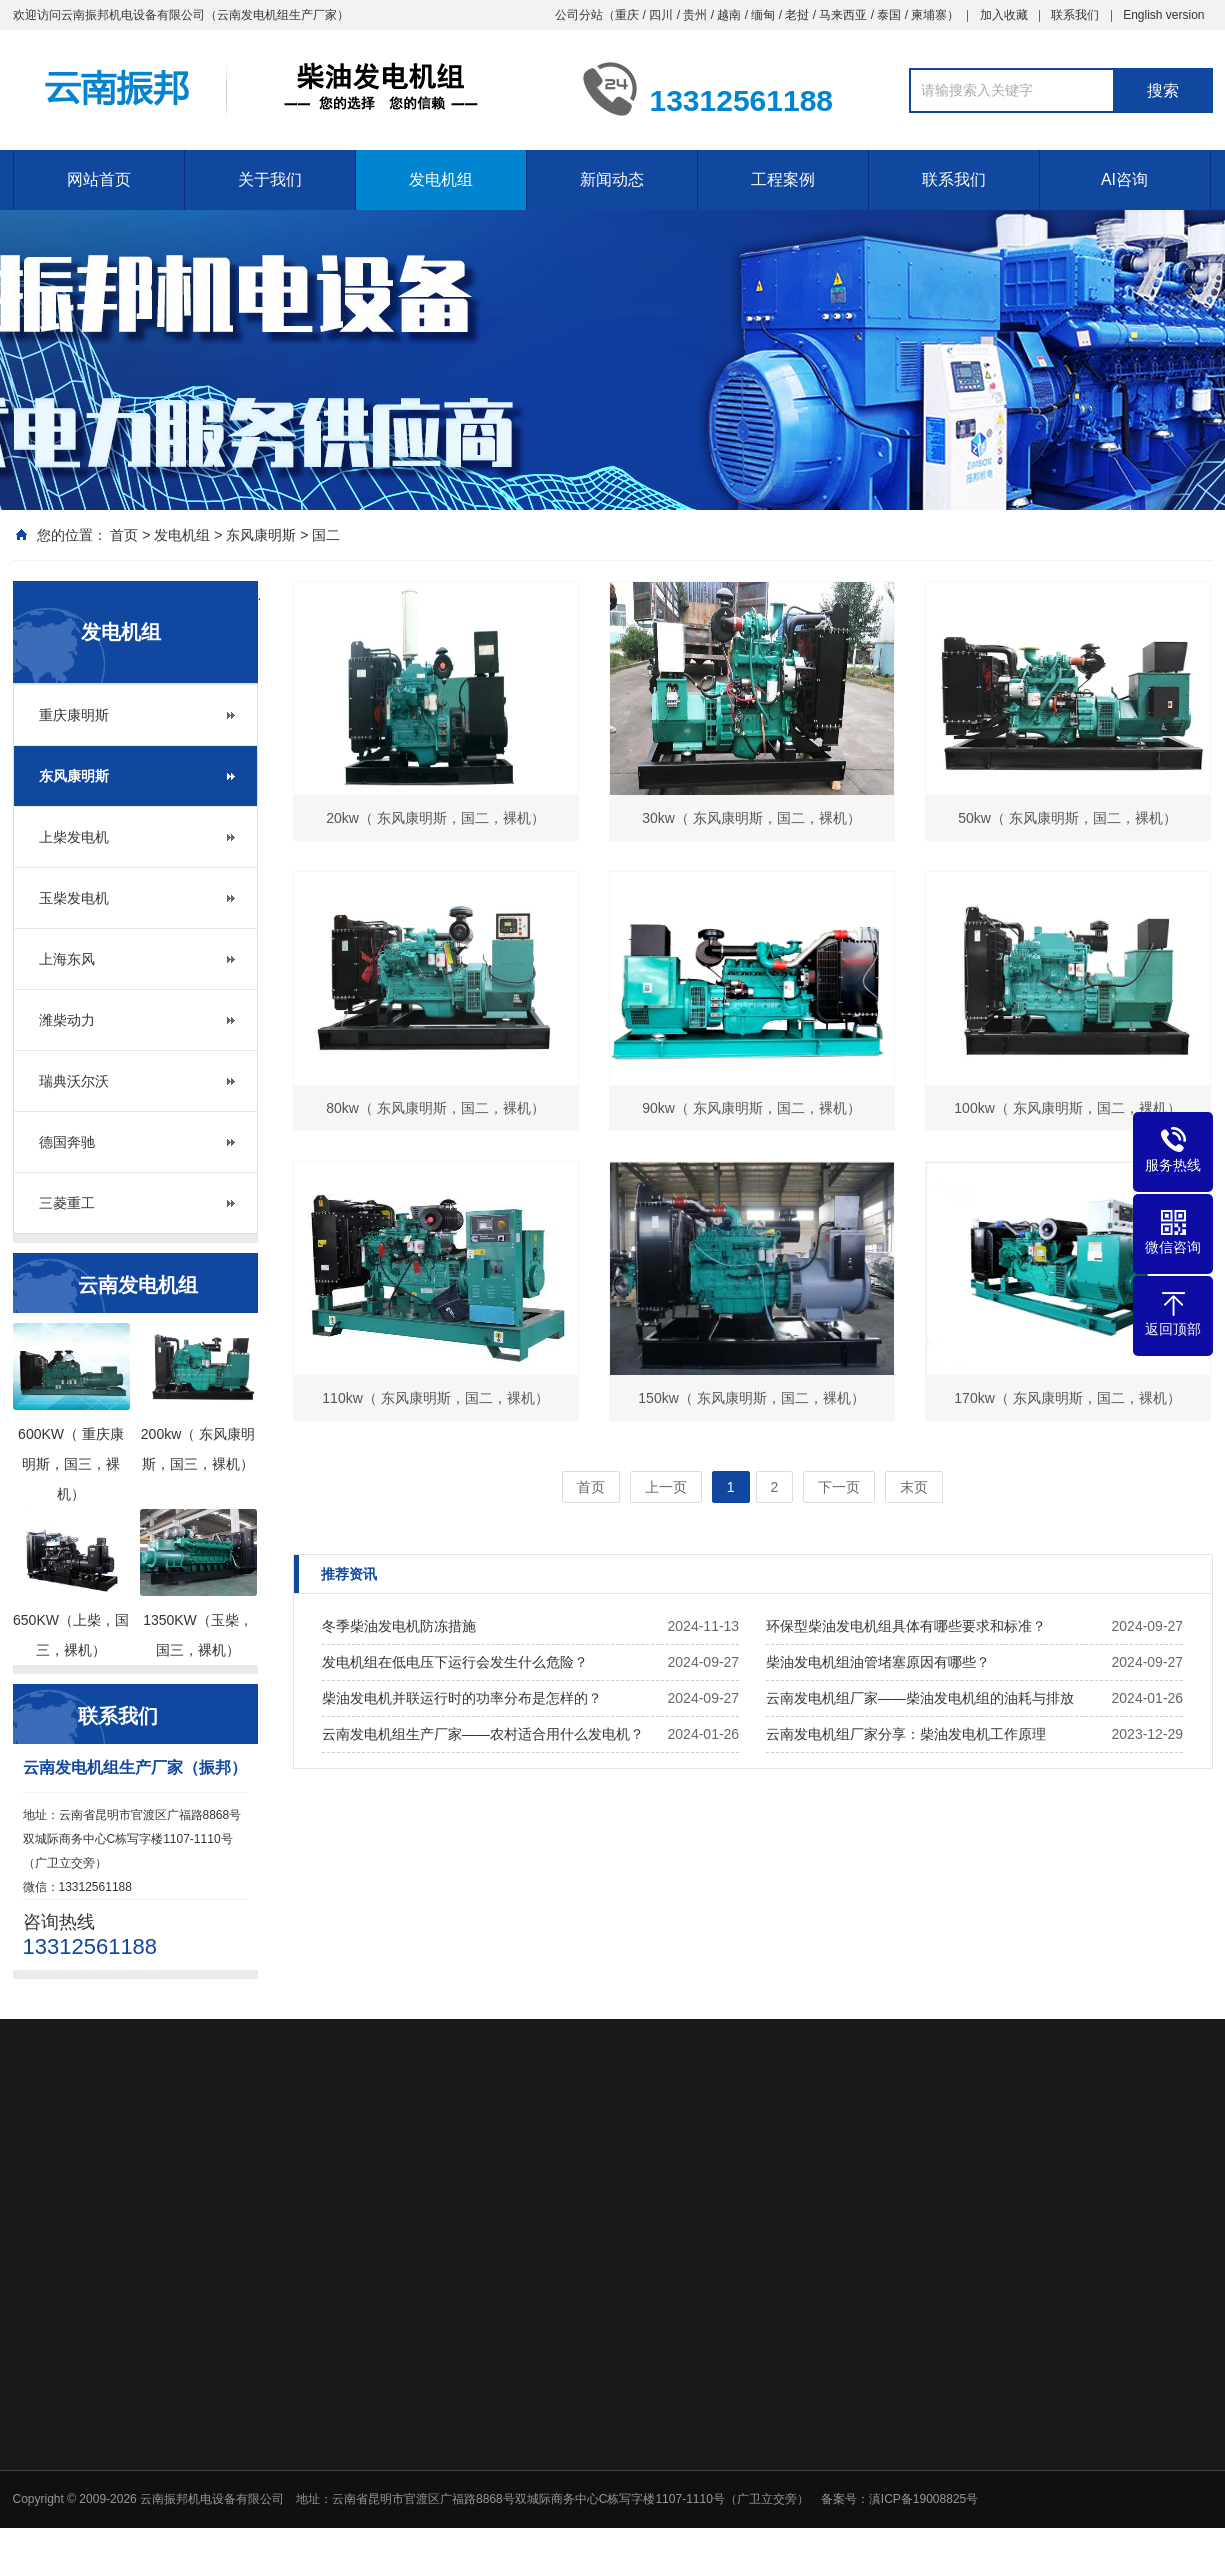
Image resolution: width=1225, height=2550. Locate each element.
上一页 (666, 1487)
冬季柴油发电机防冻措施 (399, 1626)
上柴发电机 (74, 837)
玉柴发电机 (74, 898)
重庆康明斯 (74, 715)
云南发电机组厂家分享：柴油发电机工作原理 (906, 1734)
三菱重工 (67, 1203)
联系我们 (1075, 15)
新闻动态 (612, 179)
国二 (326, 535)
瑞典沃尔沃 (74, 1081)
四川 (661, 15)
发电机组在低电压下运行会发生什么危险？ (455, 1662)
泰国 (889, 15)
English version (1163, 15)
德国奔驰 (67, 1142)
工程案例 (783, 179)
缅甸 (763, 15)
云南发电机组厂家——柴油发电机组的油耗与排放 (920, 1698)
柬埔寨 (929, 15)
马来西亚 (843, 15)
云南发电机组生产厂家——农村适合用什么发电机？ (483, 1734)
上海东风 (67, 959)
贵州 (695, 15)
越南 (729, 15)
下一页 (839, 1487)
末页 (914, 1487)
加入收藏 (1004, 15)
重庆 (627, 15)
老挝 (797, 15)
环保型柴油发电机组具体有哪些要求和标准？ (906, 1626)
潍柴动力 (67, 1020)
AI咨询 (1124, 179)
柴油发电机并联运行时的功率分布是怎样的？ (462, 1698)
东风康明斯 (261, 535)
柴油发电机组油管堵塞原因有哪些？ (878, 1662)
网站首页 (99, 179)
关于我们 (270, 179)
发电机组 (441, 179)
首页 (124, 535)
